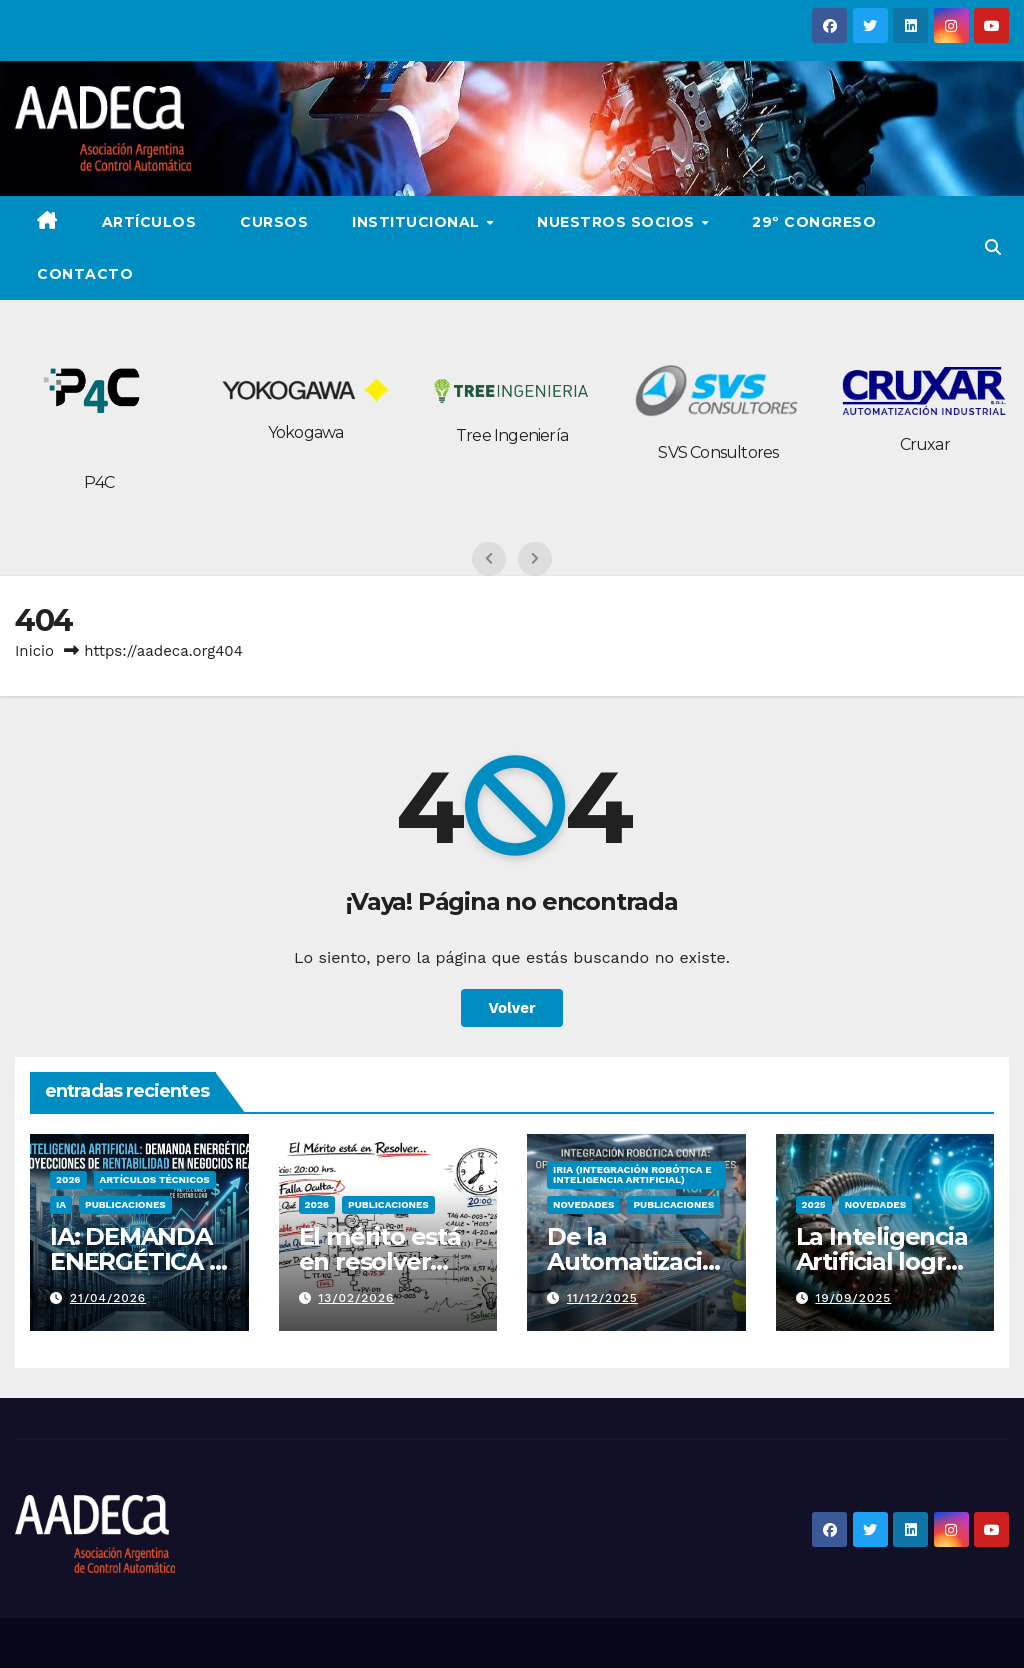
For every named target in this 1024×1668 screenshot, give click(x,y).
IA (61, 1204)
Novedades (583, 1204)
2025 (814, 1204)
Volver (512, 1008)
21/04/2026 (108, 1298)
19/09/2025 (853, 1298)
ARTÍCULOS (149, 222)
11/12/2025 (602, 1298)
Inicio (34, 651)
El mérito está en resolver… (380, 1249)
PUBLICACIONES (125, 1204)
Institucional (418, 222)
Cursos (274, 222)
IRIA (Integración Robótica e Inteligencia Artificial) (632, 1174)
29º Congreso (814, 222)
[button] (993, 247)
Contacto (85, 274)
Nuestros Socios (618, 222)
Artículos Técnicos (155, 1179)
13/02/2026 (356, 1298)
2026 (68, 1179)
